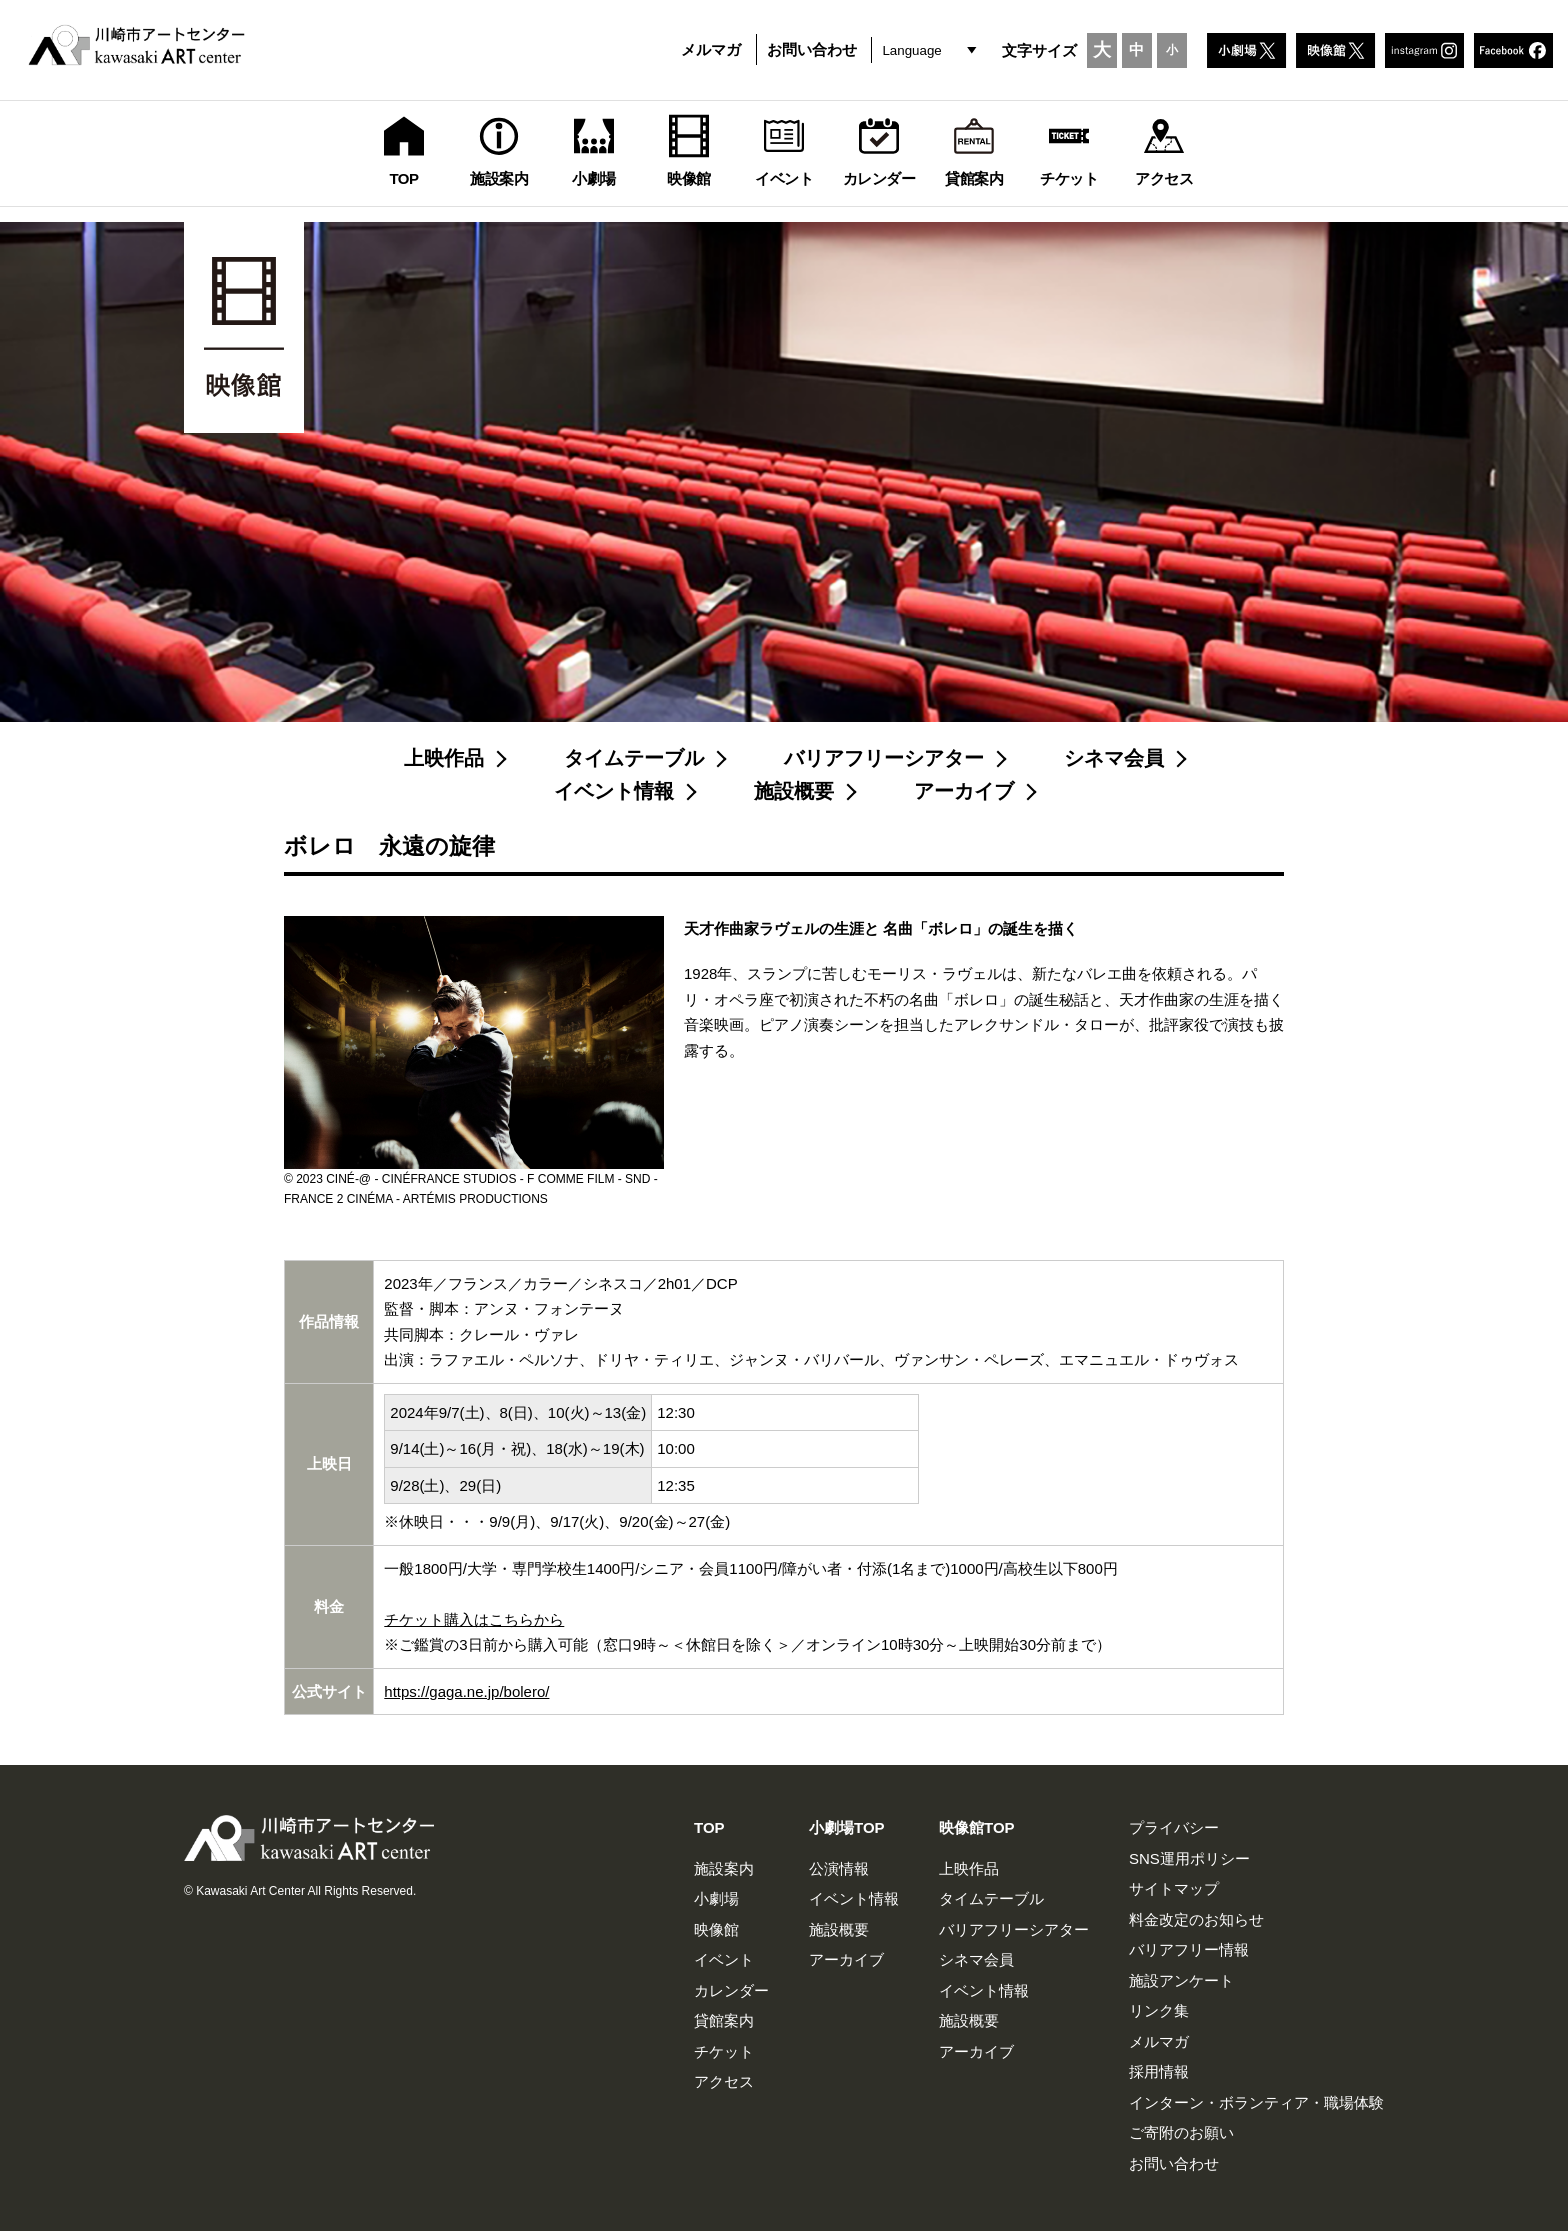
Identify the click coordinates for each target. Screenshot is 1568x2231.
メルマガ (711, 49)
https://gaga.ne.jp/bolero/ (466, 1691)
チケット (724, 2051)
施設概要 (794, 791)
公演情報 (839, 1868)
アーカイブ (964, 791)
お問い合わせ (812, 49)
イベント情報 (614, 791)
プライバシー (1174, 1827)
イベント (724, 1959)
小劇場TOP (847, 1827)
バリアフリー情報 (1189, 1949)
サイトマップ (1174, 1888)
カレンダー (731, 1990)
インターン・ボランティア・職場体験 (1256, 2102)
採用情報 (1159, 2071)
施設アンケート (1181, 1980)
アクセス (724, 2081)
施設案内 (724, 1868)
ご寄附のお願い (1181, 2132)
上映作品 (444, 758)
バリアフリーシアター (884, 758)
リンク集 (1159, 2010)
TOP (709, 1827)
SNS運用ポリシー (1189, 1858)
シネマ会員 (1114, 758)
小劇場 (716, 1898)
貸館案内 (724, 2020)
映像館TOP (977, 1827)
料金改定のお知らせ (1196, 1919)
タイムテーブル (634, 758)
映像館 (716, 1929)
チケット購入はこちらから (474, 1619)
